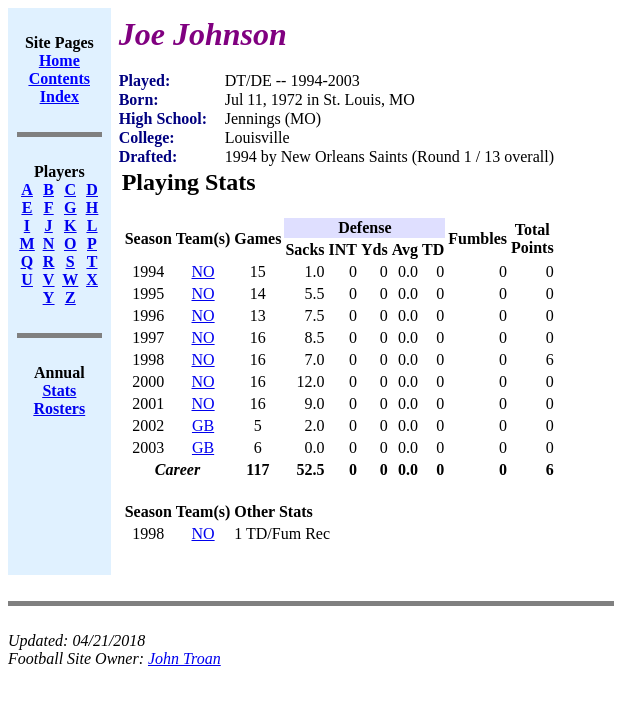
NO (203, 271)
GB (203, 425)
